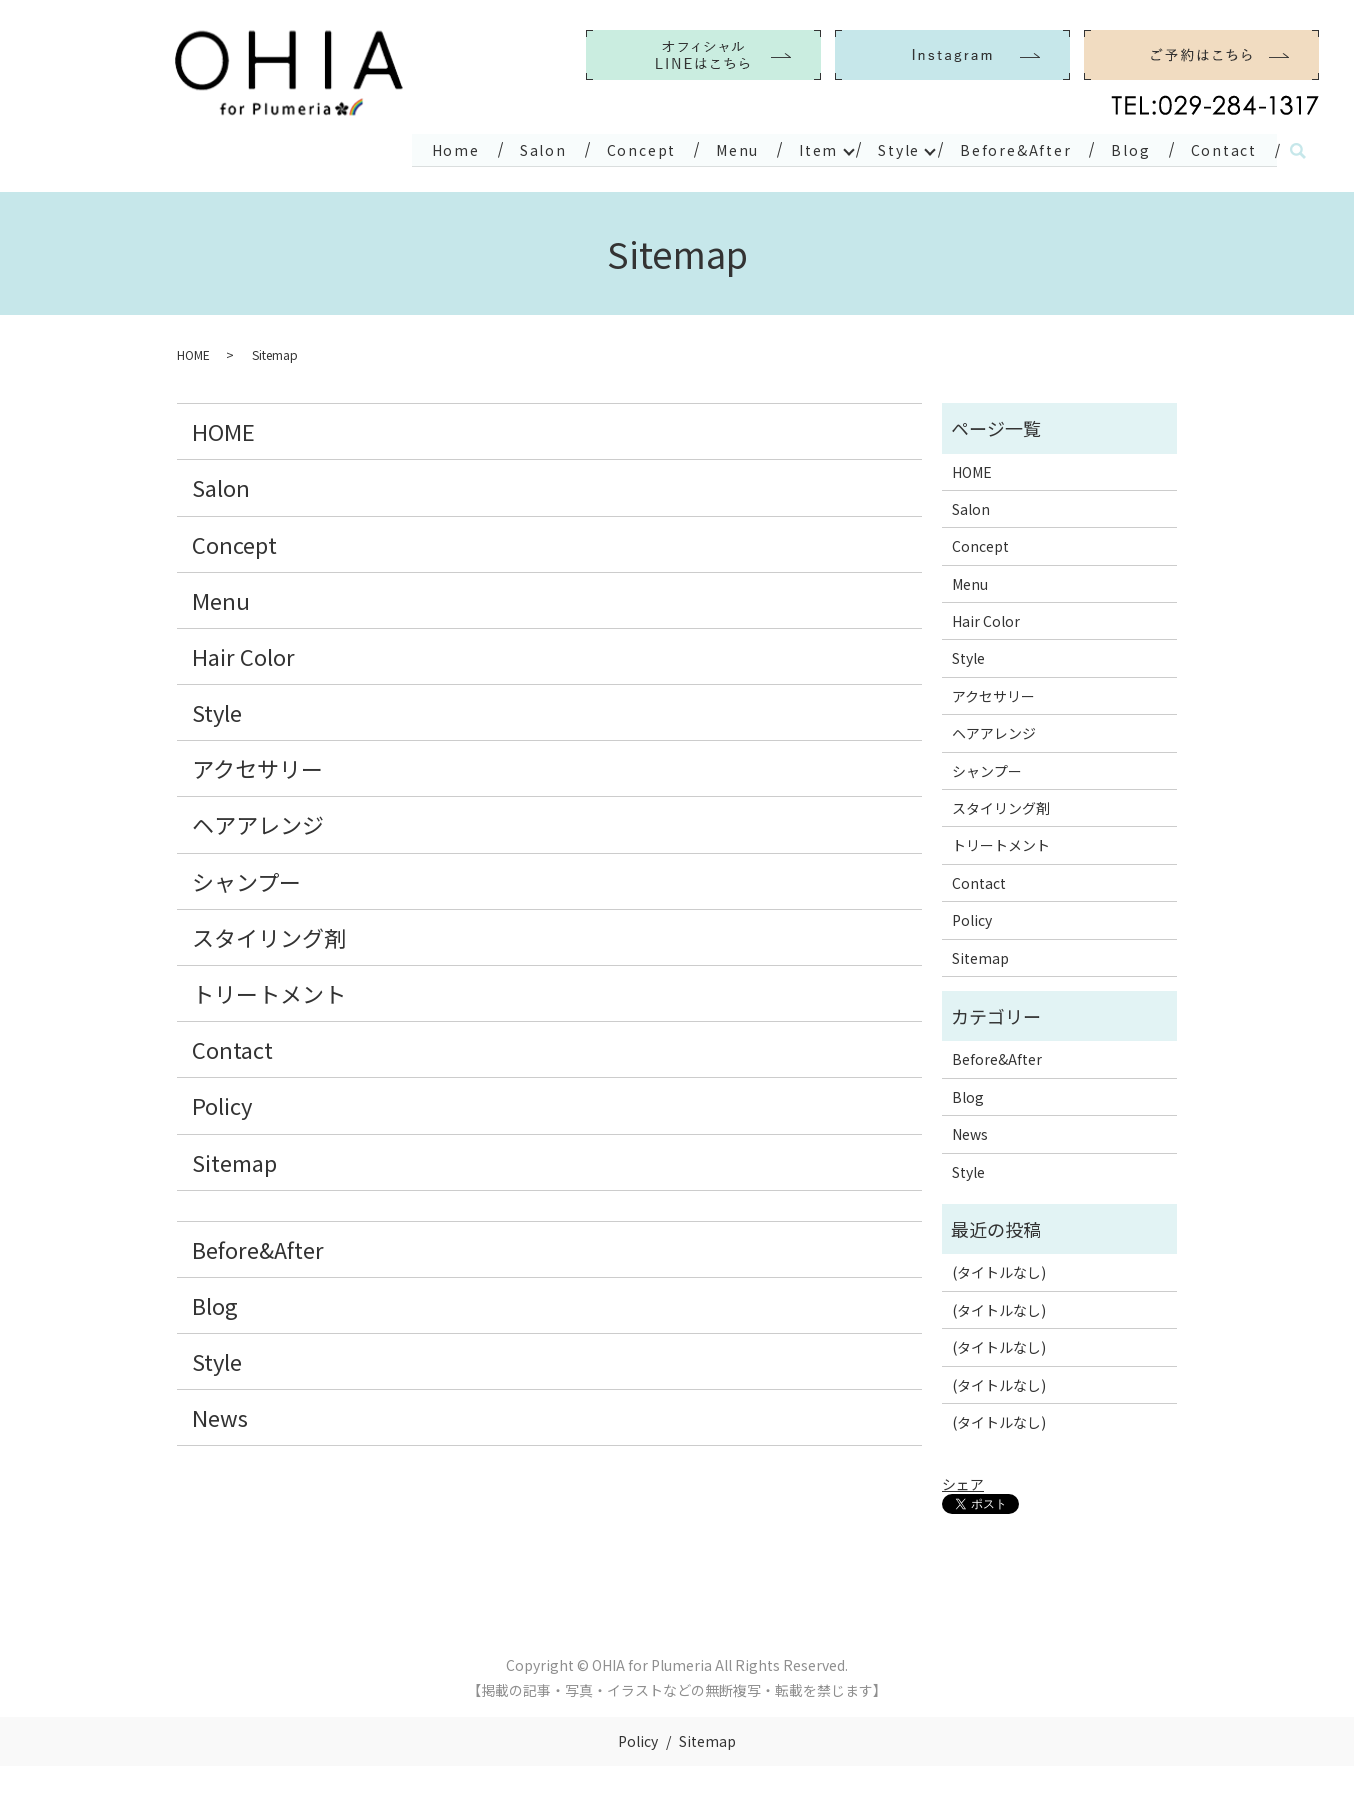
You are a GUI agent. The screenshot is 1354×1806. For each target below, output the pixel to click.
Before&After (1005, 148)
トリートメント (269, 991)
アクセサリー (257, 766)
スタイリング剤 (269, 935)
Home (422, 148)
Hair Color (243, 654)
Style (884, 148)
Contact (1221, 148)
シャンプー (246, 879)
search (1298, 150)
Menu (715, 148)
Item (800, 148)
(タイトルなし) (999, 1270)
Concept (616, 148)
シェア (963, 1482)
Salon (513, 148)
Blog (1125, 148)
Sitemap (234, 1159)
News (220, 1415)
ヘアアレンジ (258, 822)
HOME (193, 352)
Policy (222, 1103)
